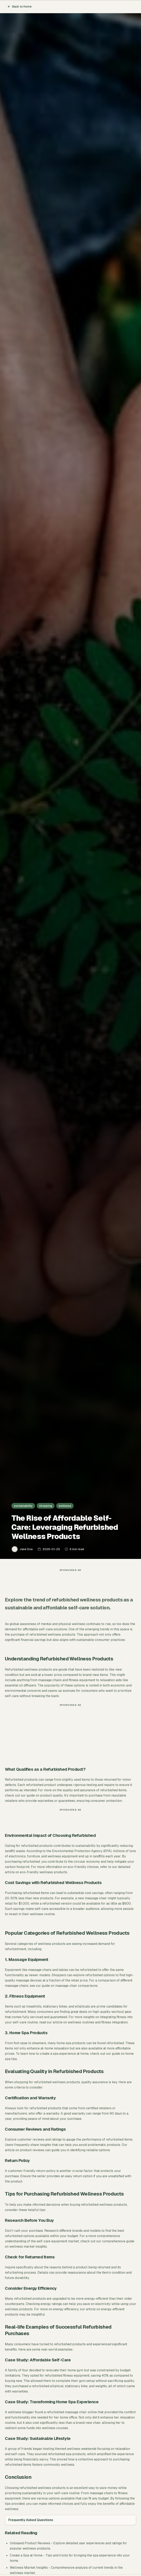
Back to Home (19, 6)
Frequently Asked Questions (30, 2520)
